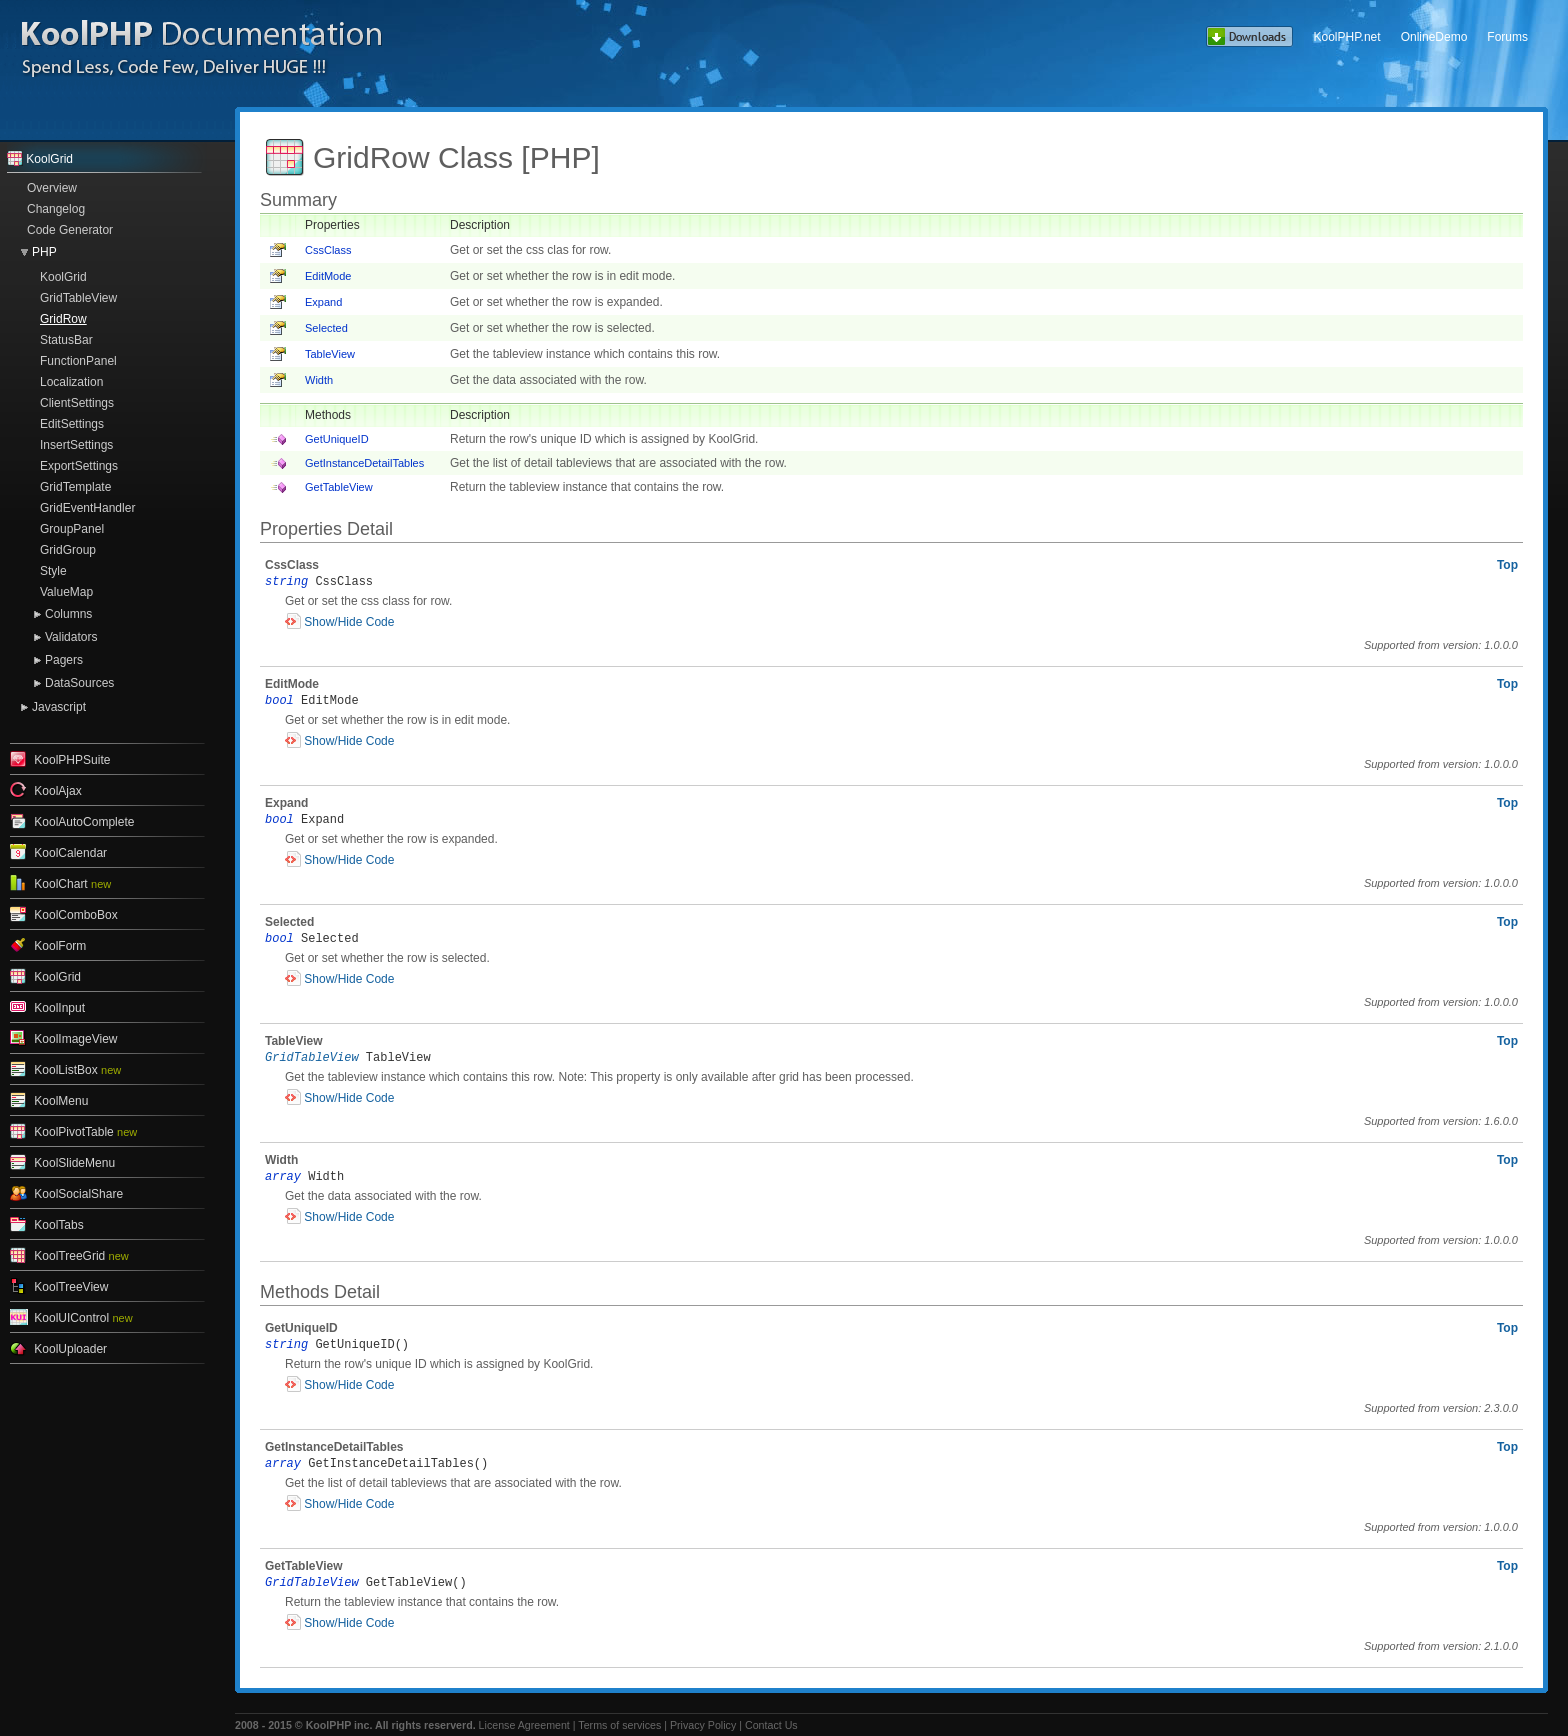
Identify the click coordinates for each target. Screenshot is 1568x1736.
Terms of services (619, 1725)
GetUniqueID (337, 439)
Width (319, 380)
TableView (330, 354)
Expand (323, 302)
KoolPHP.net (1346, 37)
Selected (326, 328)
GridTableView (312, 1058)
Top (1507, 565)
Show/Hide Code (349, 622)
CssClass (328, 250)
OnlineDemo (1434, 37)
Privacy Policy (703, 1725)
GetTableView (339, 487)
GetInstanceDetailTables (364, 463)
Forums (1507, 37)
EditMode (328, 276)
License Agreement (524, 1725)
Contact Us (771, 1725)
